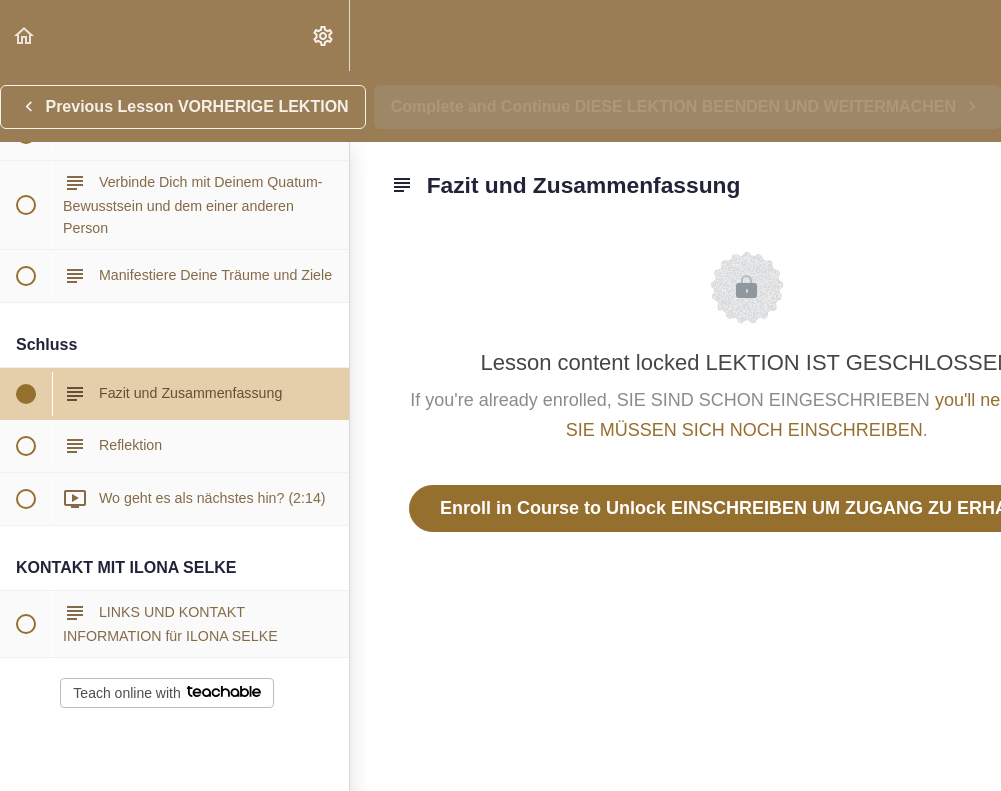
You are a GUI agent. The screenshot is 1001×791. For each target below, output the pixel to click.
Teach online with (166, 693)
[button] (25, 35)
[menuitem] (324, 35)
